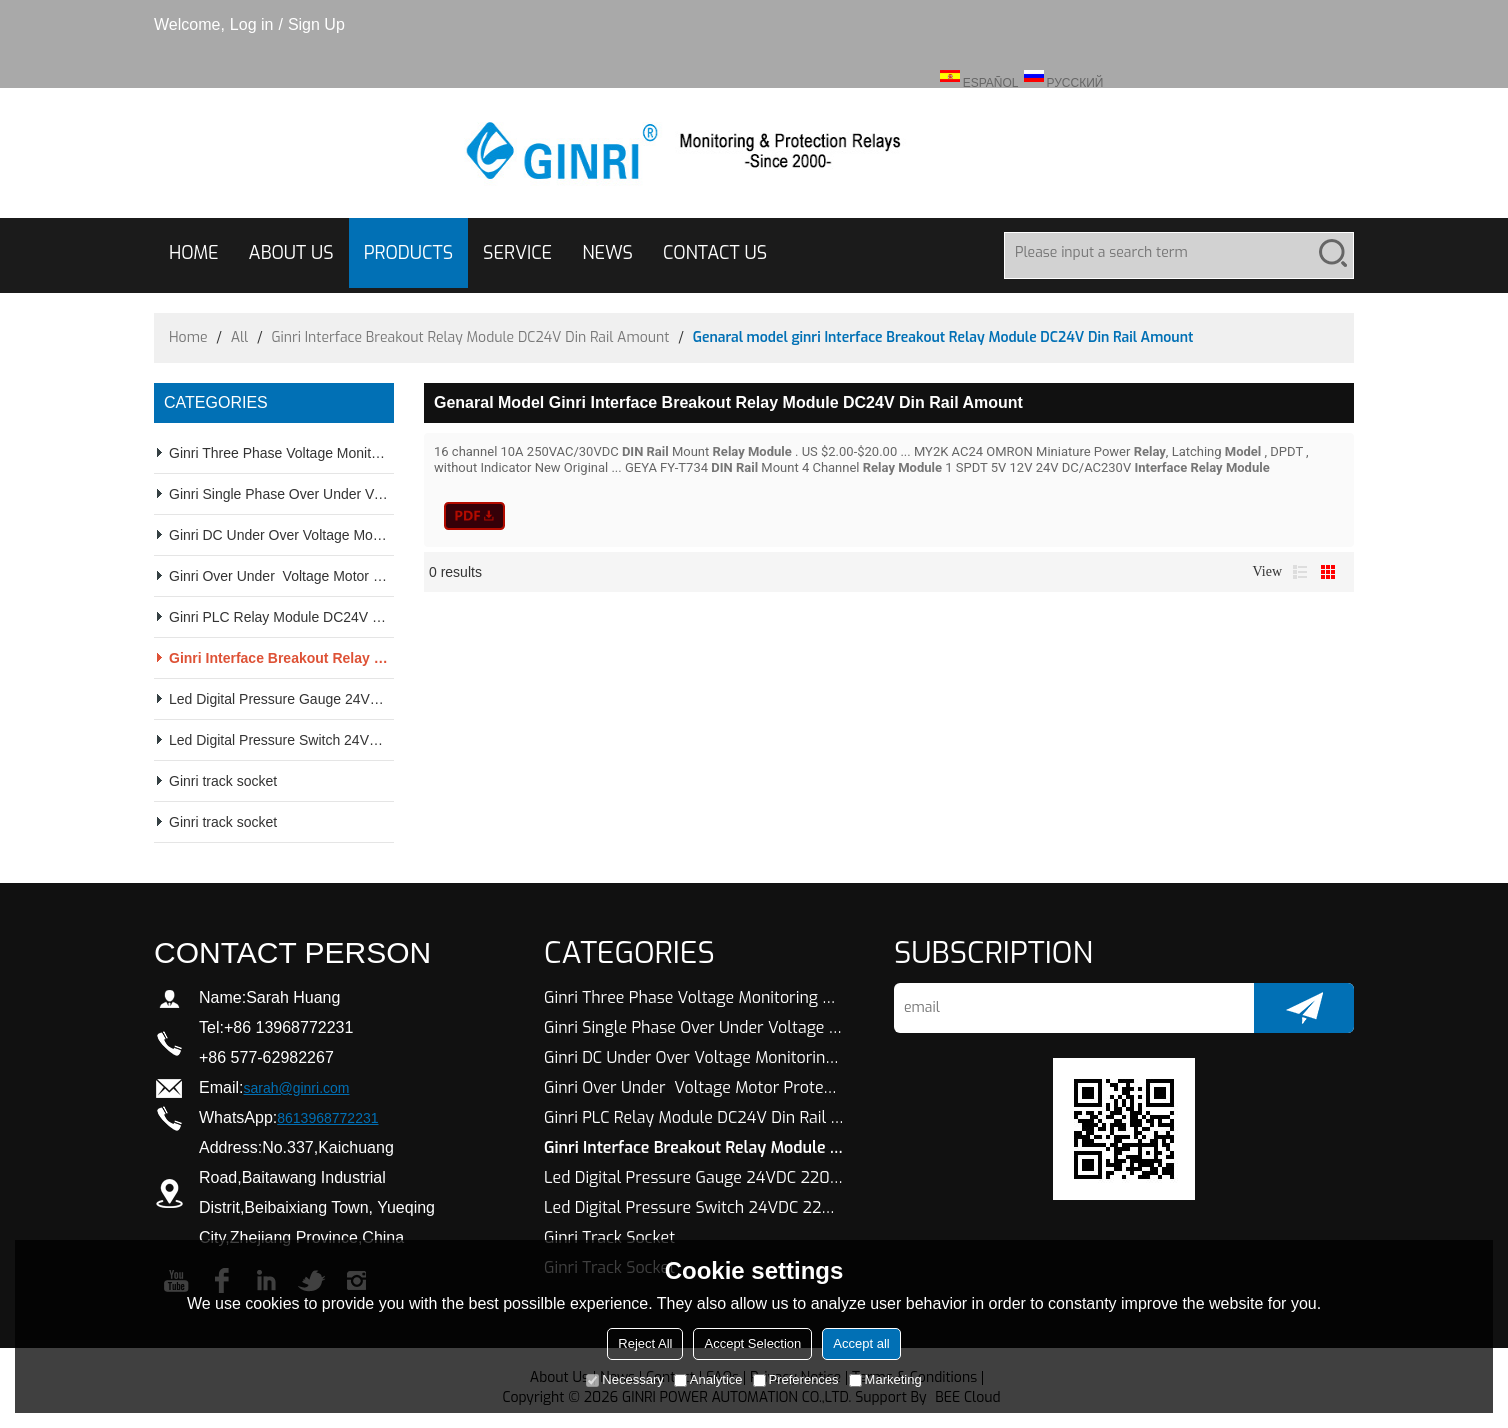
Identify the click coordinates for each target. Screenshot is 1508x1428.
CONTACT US (715, 253)
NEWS (607, 253)
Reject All (645, 1343)
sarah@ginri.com (296, 1088)
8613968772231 (327, 1118)
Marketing (885, 1379)
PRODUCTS (408, 253)
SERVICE (517, 253)
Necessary (624, 1379)
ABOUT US (291, 253)
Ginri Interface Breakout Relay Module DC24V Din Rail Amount (470, 337)
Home (188, 337)
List (1300, 572)
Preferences (796, 1379)
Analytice (708, 1379)
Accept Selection (752, 1343)
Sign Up (316, 24)
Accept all (861, 1343)
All (240, 337)
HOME (194, 253)
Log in (252, 24)
